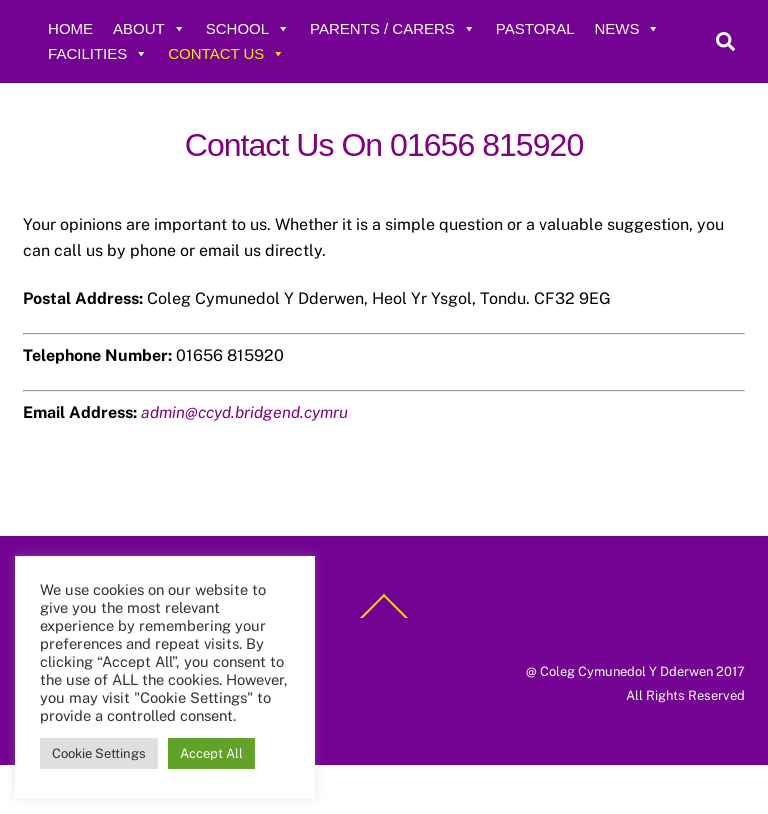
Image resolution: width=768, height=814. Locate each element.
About (149, 28)
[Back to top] (384, 617)
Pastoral (535, 28)
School (248, 28)
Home (70, 28)
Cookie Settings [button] (99, 753)
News (627, 28)
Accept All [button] (211, 753)
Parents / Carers (393, 28)
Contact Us (226, 53)
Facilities (98, 53)
